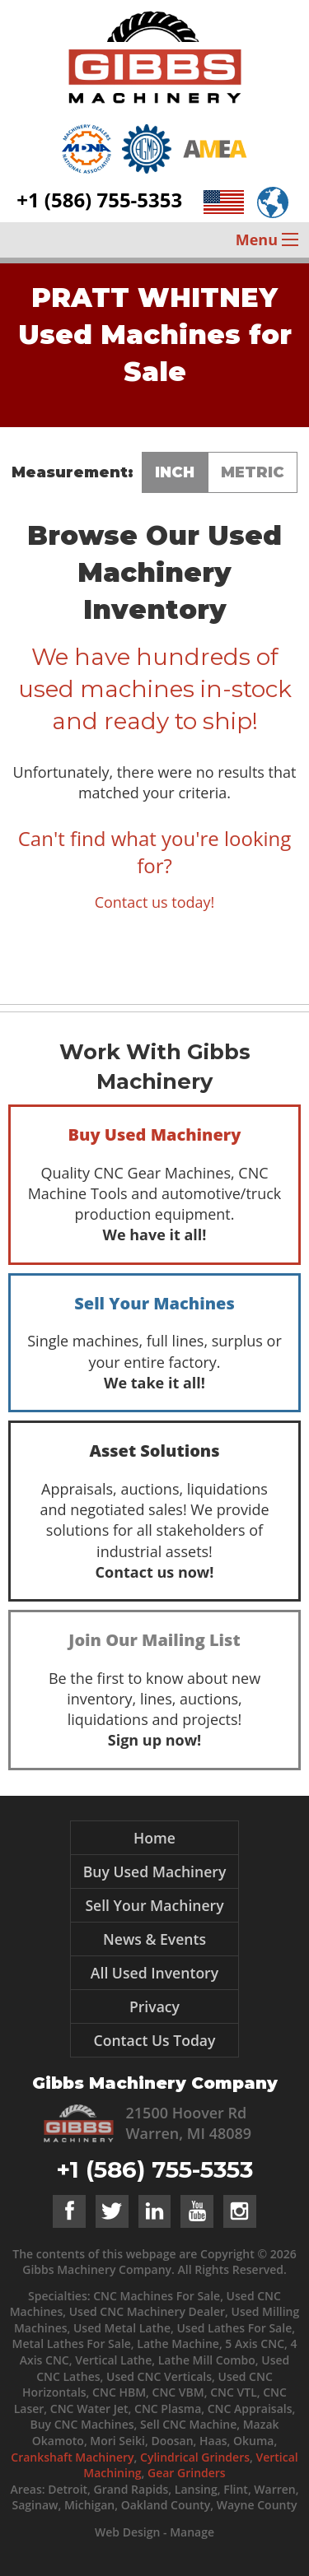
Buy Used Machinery (155, 1871)
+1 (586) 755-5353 (99, 199)
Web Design (127, 2532)
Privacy (154, 2006)
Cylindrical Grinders (195, 2457)
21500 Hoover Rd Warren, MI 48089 (189, 2123)
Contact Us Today (155, 2040)
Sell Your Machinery (154, 1905)
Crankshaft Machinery (72, 2457)
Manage (192, 2532)
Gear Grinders (186, 2473)
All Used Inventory (154, 1973)
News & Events (154, 1939)
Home (154, 1838)
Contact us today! (155, 902)
